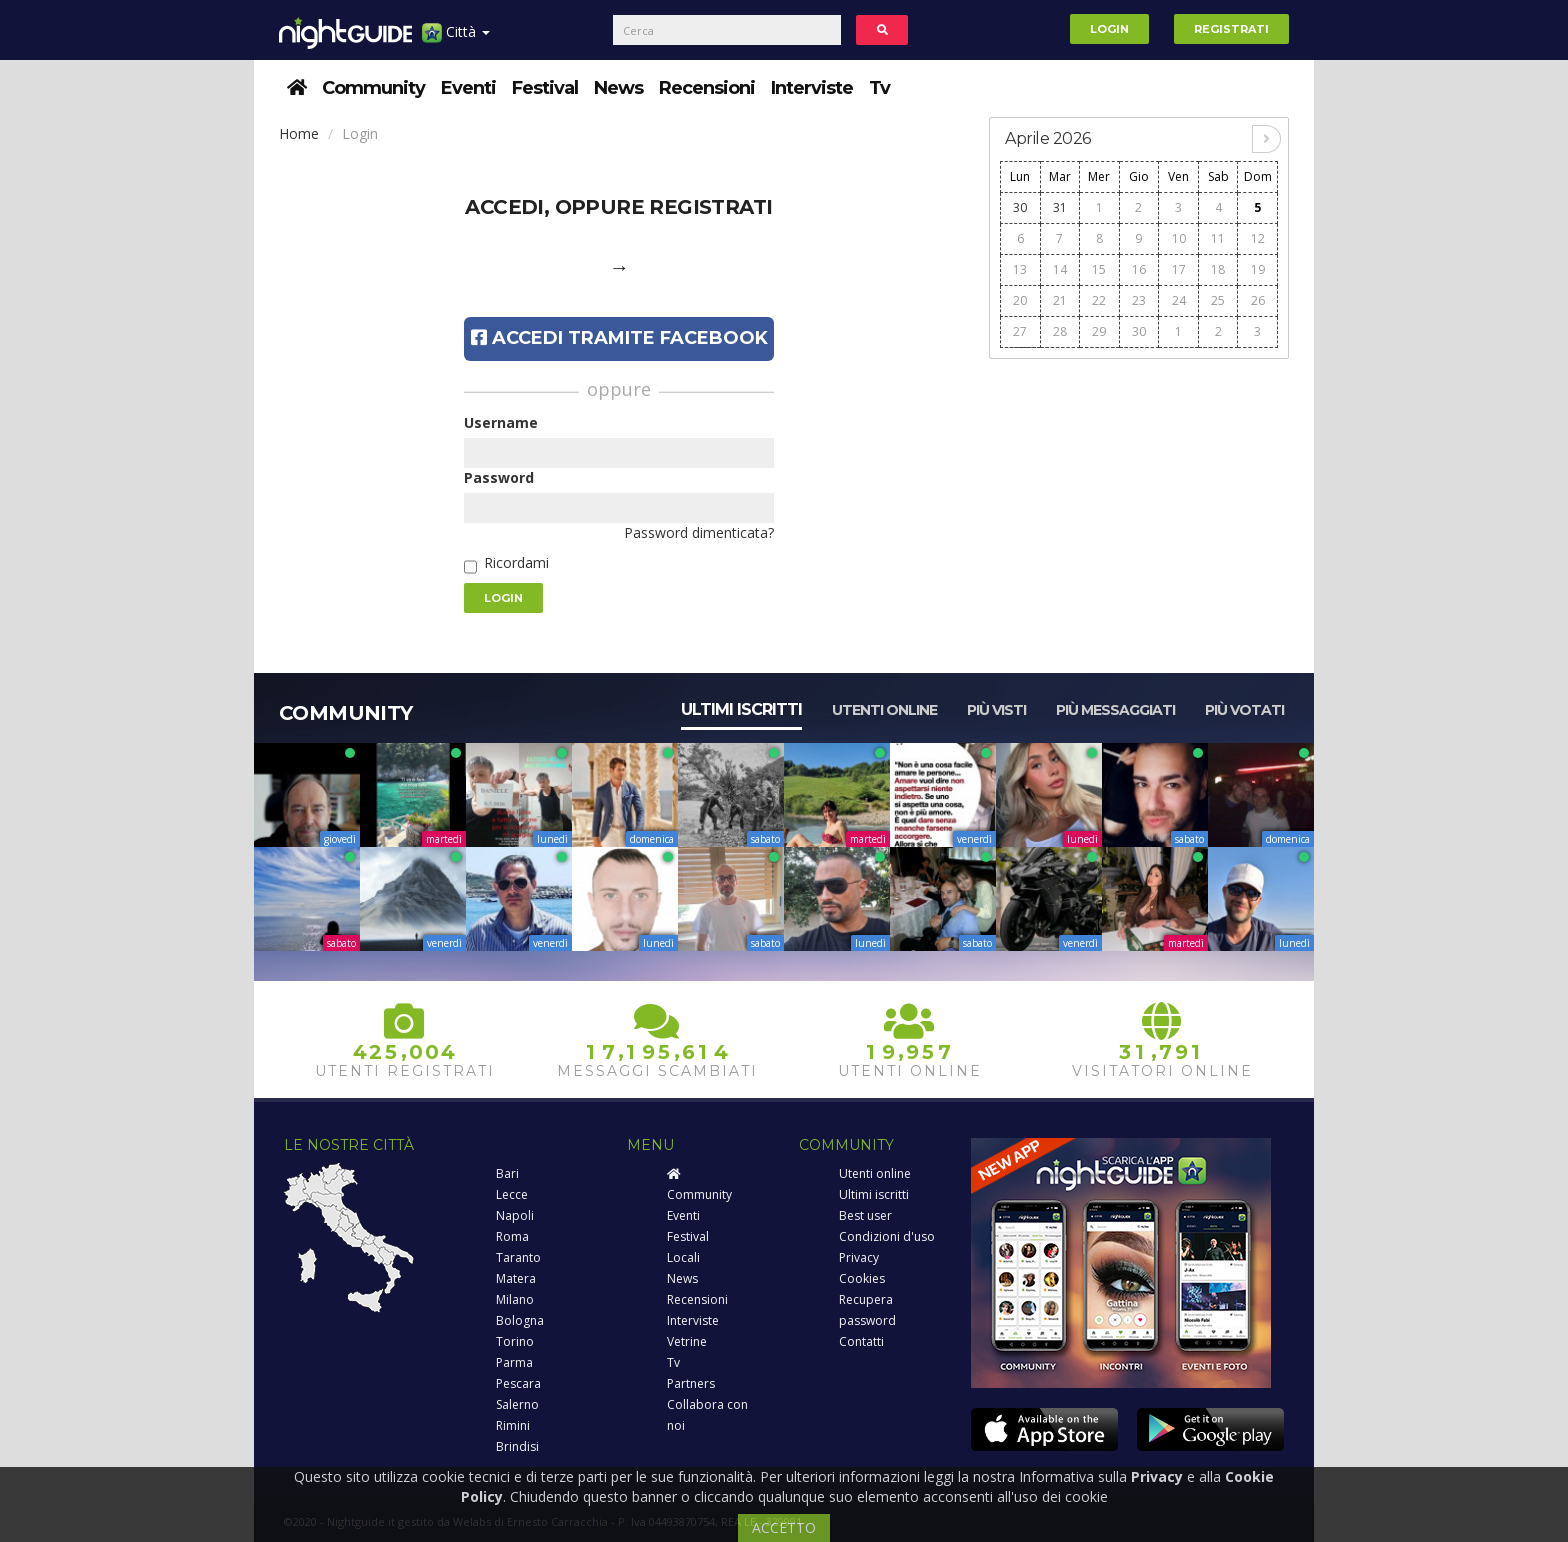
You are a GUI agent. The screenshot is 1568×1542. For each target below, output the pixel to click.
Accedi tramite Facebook (619, 338)
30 (1020, 207)
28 (1060, 331)
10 (1179, 238)
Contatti (861, 1341)
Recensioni (707, 88)
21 (1060, 300)
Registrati (1231, 29)
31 (1060, 207)
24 (1179, 300)
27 (1020, 331)
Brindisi (517, 1446)
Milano (515, 1299)
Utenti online (884, 710)
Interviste (812, 88)
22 (1099, 300)
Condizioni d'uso (887, 1236)
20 (1020, 300)
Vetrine (687, 1341)
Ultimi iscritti (741, 709)
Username (501, 422)
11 (1218, 238)
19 (1258, 269)
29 (1099, 331)
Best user (865, 1215)
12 (1258, 238)
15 (1099, 269)
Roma (512, 1236)
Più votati (1244, 710)
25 (1218, 300)
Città (456, 39)
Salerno (517, 1404)
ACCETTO (784, 1527)
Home (299, 133)
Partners (691, 1383)
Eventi (468, 88)
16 (1139, 269)
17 (1179, 269)
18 (1218, 269)
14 (1060, 269)
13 (1020, 269)
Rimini (513, 1425)
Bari (507, 1173)
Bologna (520, 1320)
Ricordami (516, 562)
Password (499, 477)
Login (1109, 29)
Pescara (518, 1383)
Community (373, 88)
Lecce (512, 1194)
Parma (514, 1362)
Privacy (859, 1257)
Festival (545, 88)
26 (1258, 300)
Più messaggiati (1115, 710)
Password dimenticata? (699, 532)
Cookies (862, 1278)
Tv (879, 88)
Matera (516, 1278)
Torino (515, 1341)
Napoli (515, 1215)
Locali (683, 1257)
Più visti (996, 710)
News (618, 88)
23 (1139, 300)
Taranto (518, 1257)
